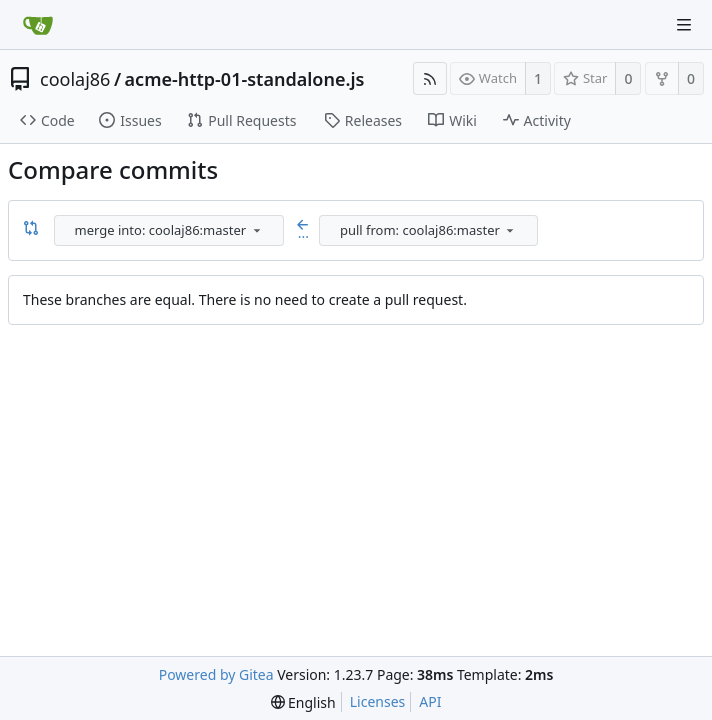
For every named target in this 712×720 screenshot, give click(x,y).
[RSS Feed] (430, 78)
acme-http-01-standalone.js (245, 79)
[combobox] (170, 230)
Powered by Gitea (216, 674)
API (430, 701)
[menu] (257, 230)
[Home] (38, 25)
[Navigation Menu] (684, 25)
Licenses (378, 701)
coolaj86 (75, 79)
